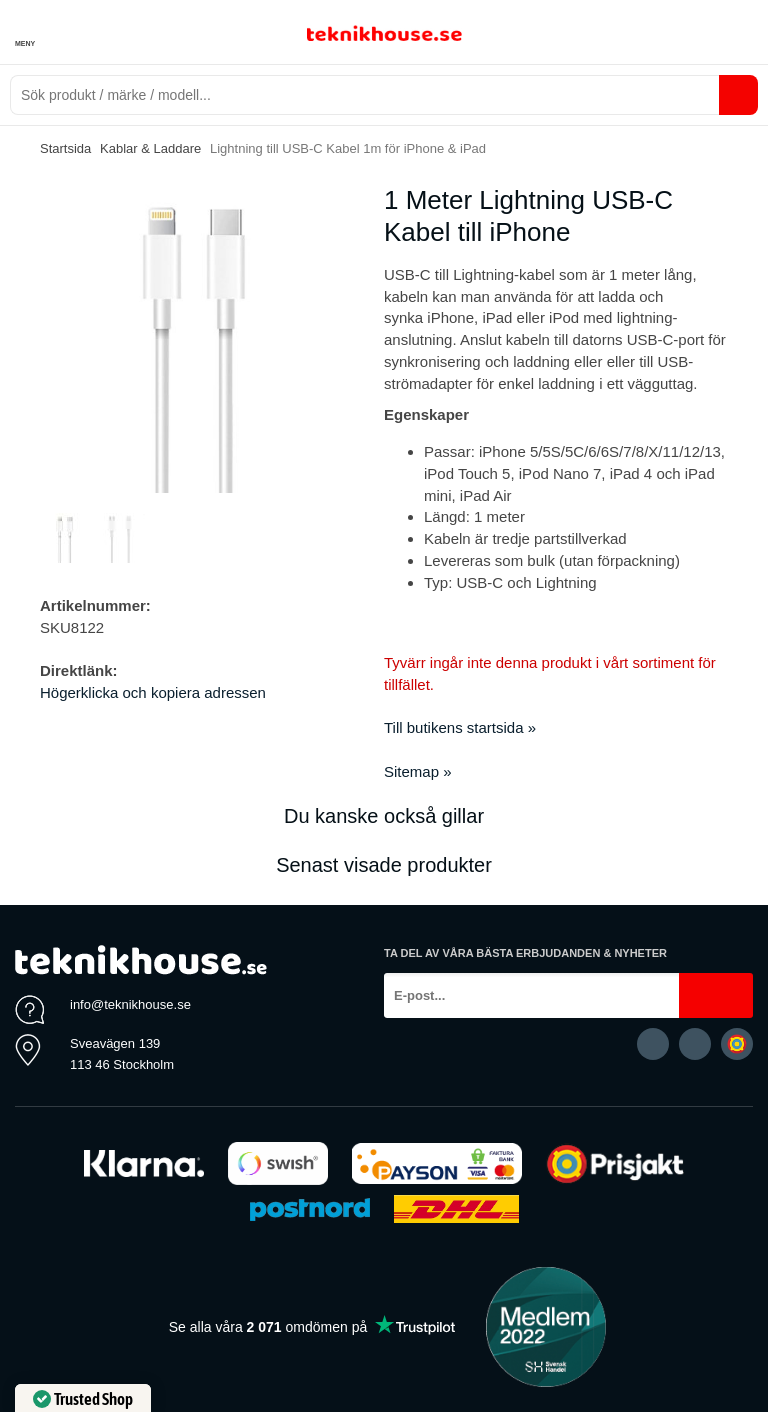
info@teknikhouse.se (130, 1004)
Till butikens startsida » (460, 727)
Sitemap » (418, 771)
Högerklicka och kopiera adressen (153, 692)
